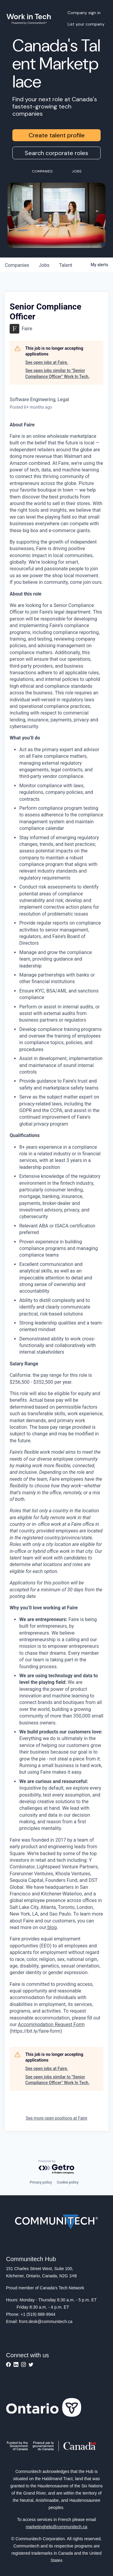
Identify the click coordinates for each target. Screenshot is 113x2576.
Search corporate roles (56, 153)
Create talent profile (57, 135)
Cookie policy (68, 2182)
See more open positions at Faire (56, 2118)
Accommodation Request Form (51, 2024)
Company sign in (84, 12)
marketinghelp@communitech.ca (56, 2526)
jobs (44, 265)
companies (17, 265)
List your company (86, 24)
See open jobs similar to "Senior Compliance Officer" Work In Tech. (57, 373)
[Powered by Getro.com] (57, 2167)
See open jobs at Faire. (46, 362)
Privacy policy (41, 2182)
